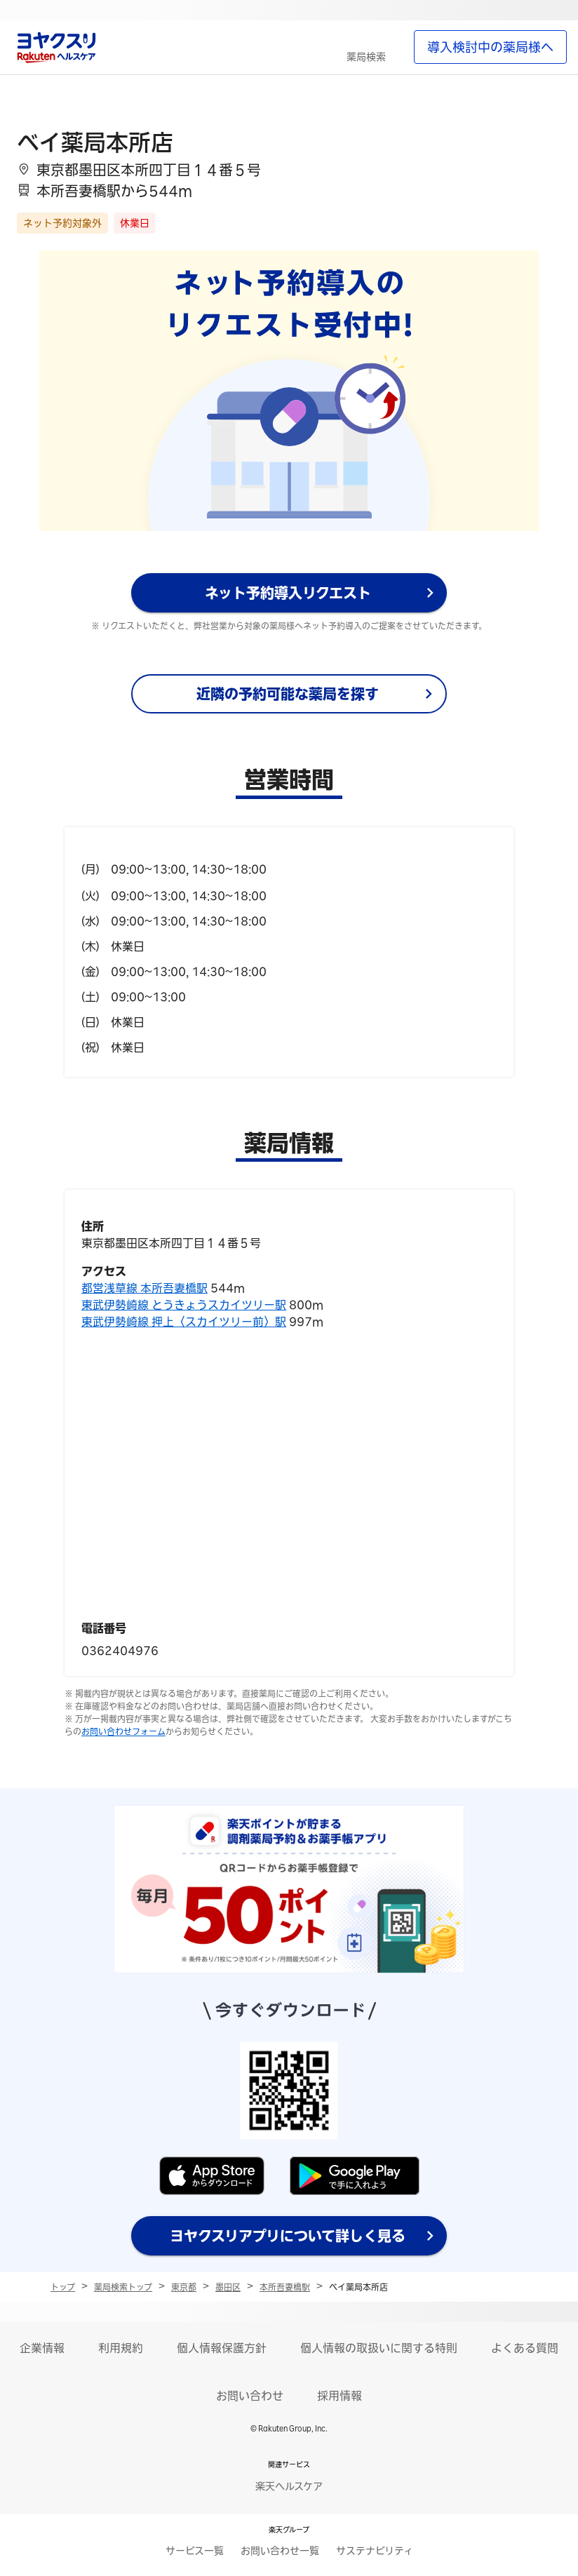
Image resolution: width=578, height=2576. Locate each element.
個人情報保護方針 (222, 2348)
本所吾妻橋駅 (285, 2287)
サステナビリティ (374, 2551)
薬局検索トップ (123, 2287)
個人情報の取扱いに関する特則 (378, 2348)
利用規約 (120, 2348)
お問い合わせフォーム (123, 1731)
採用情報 (339, 2395)
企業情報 (42, 2348)
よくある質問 (524, 2348)
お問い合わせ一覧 (280, 2551)
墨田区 (228, 2287)
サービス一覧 (195, 2551)
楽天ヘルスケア (289, 2486)
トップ (63, 2287)
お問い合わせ (249, 2395)
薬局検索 (366, 57)
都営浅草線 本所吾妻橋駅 (144, 1288)
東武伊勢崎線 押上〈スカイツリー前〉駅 (183, 1321)
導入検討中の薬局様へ (490, 47)
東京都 (183, 2287)
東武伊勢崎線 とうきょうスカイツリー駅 (183, 1304)
